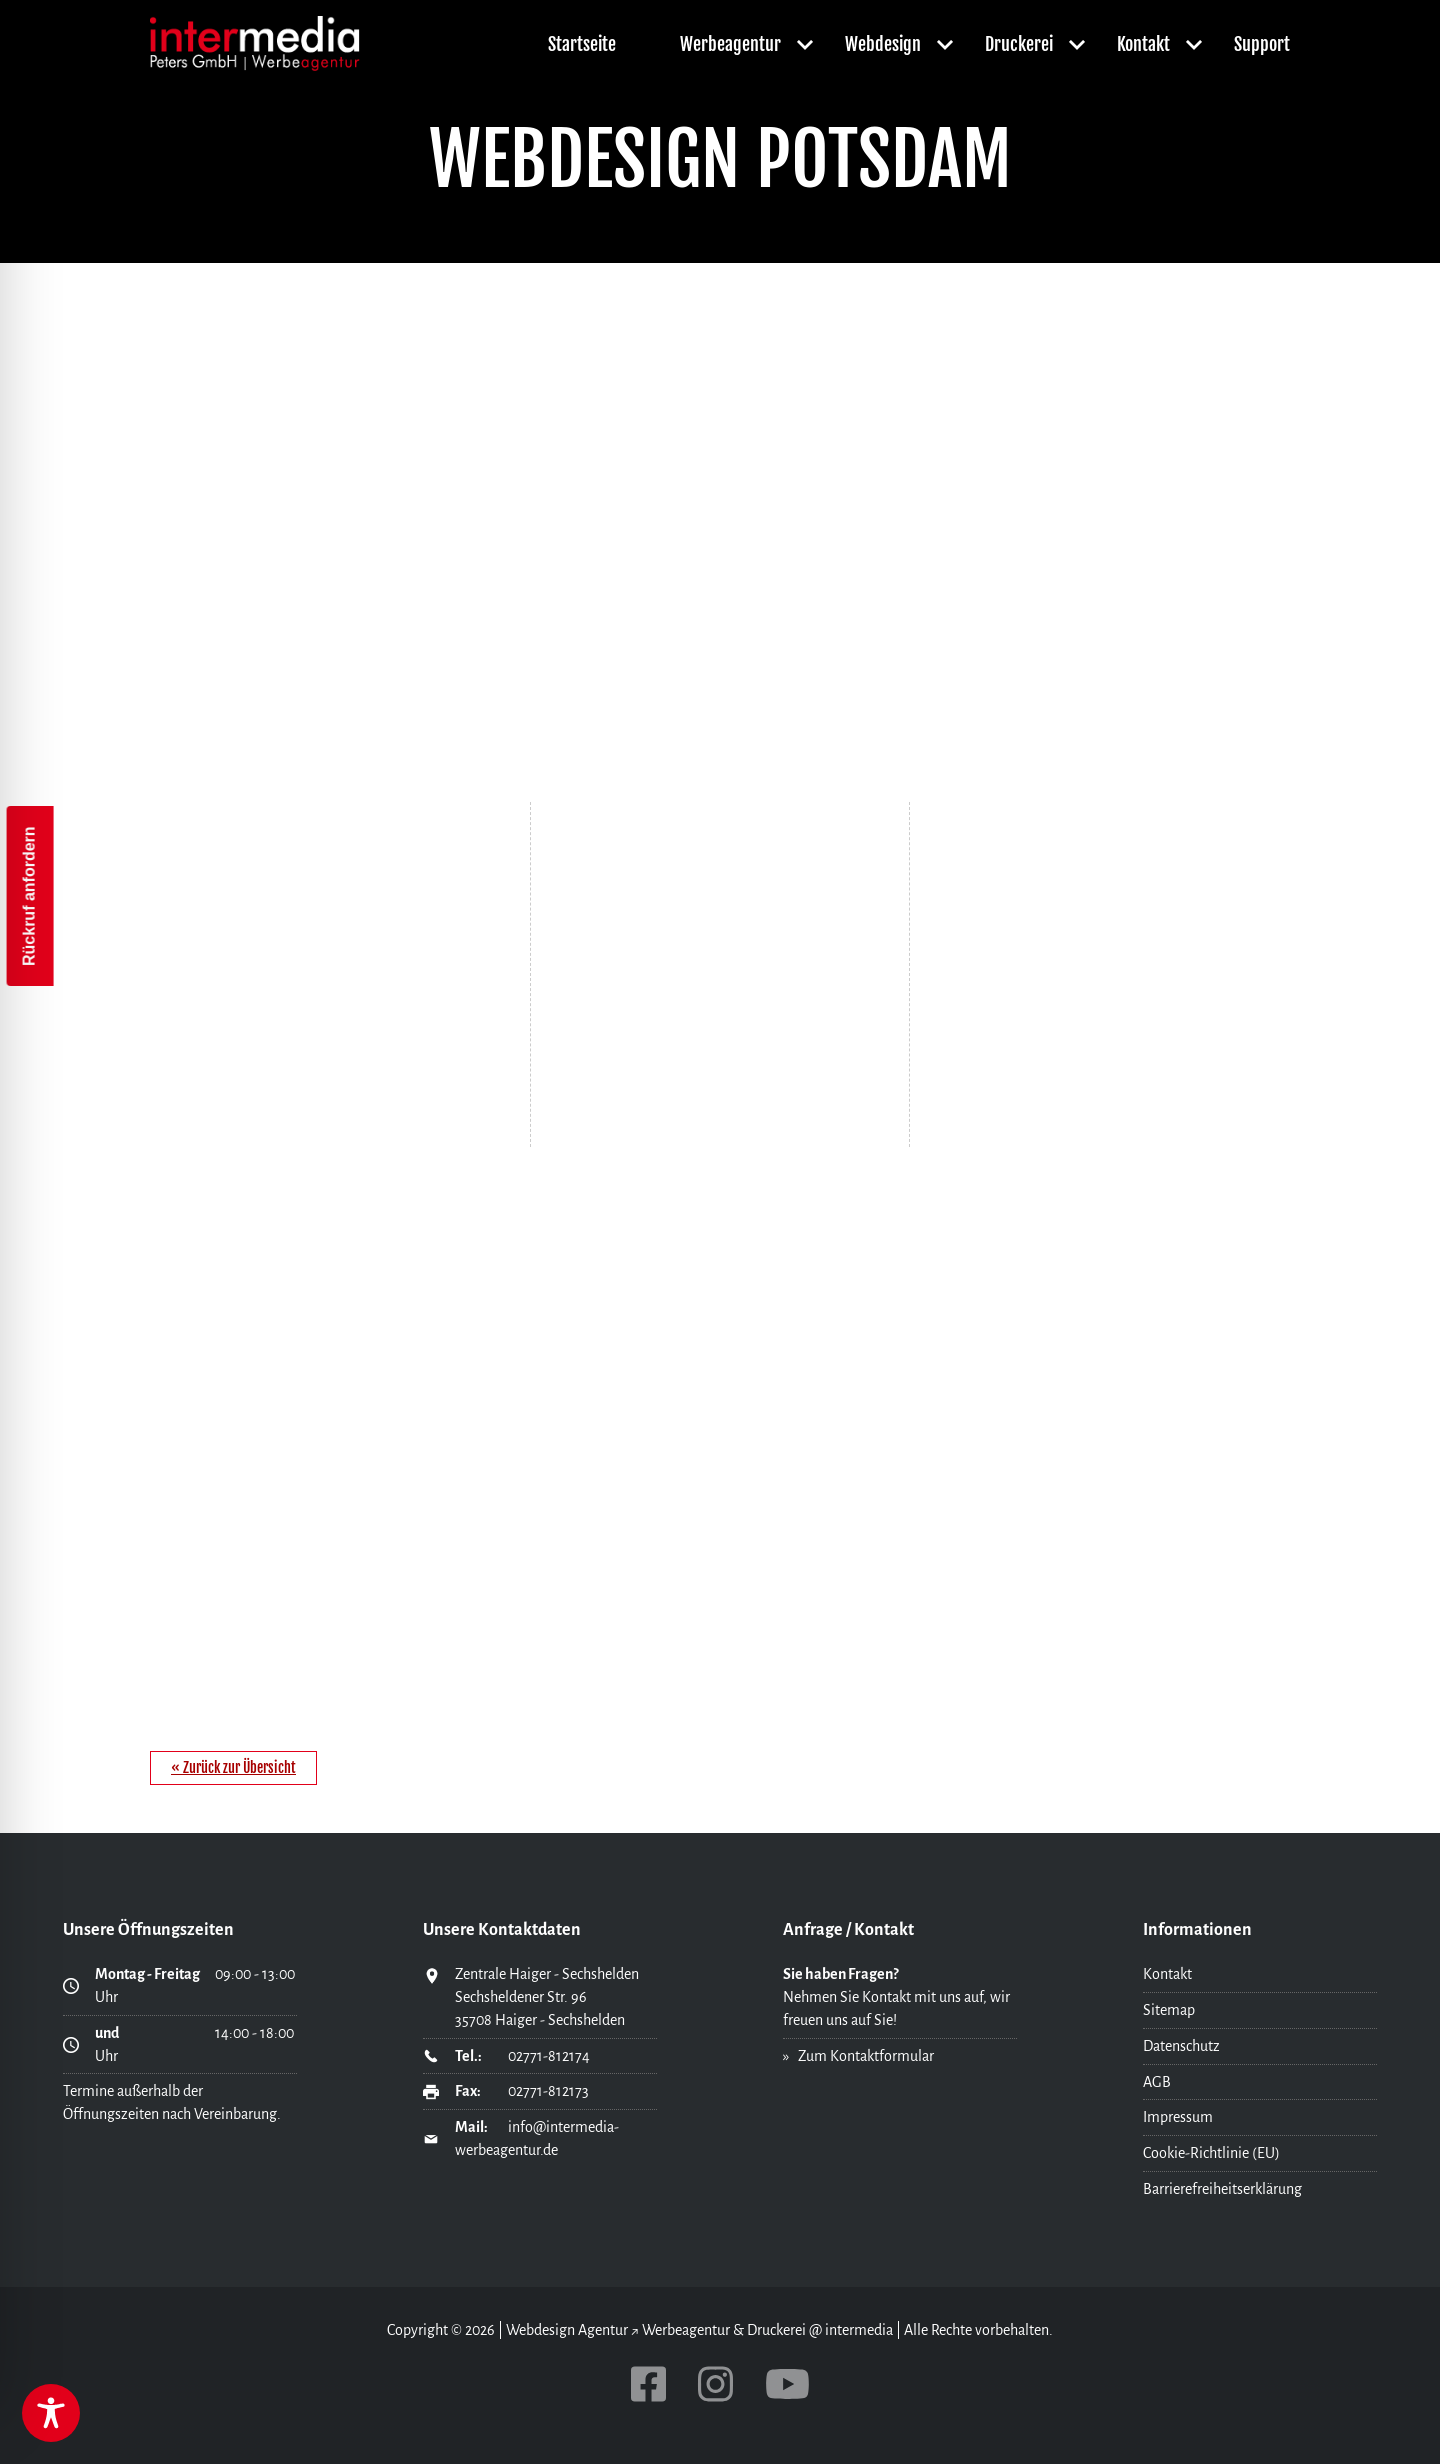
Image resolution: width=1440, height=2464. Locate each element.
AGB (1157, 2082)
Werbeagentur (730, 44)
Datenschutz (1181, 2046)
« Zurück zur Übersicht (233, 1767)
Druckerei (1019, 44)
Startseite (582, 44)
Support (1262, 44)
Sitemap (1169, 2010)
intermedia (859, 2330)
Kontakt (1143, 44)
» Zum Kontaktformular (858, 2056)
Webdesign (883, 44)
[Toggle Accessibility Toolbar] (51, 2413)
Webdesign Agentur (567, 2330)
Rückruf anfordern (29, 896)
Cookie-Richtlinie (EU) (1211, 2153)
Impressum (1178, 2117)
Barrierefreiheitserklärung (1222, 2189)
